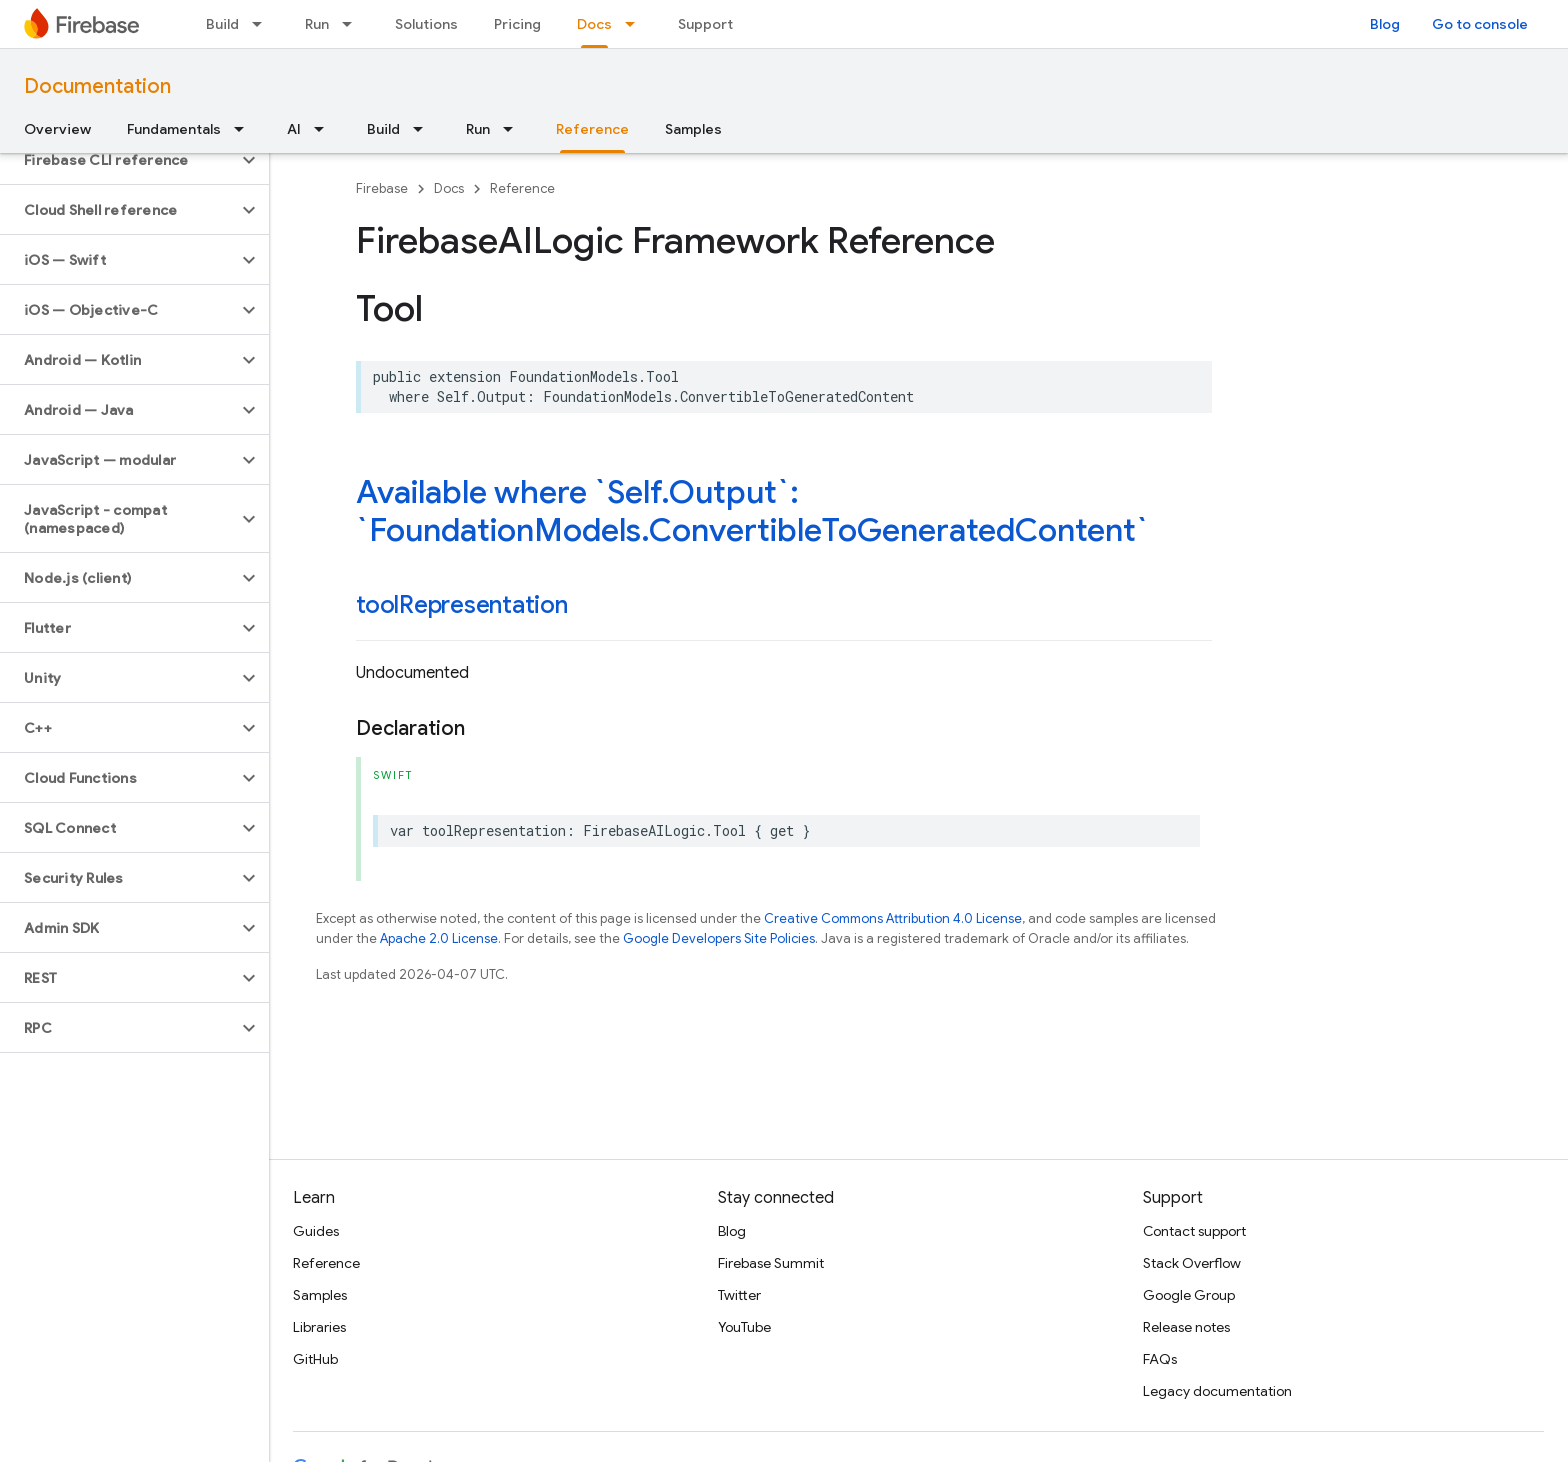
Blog (1385, 24)
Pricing (517, 24)
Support (705, 24)
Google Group (1189, 1295)
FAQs (1160, 1359)
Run (317, 24)
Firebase (382, 188)
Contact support (1194, 1231)
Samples (693, 129)
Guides (316, 1231)
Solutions (426, 24)
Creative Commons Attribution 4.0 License (893, 918)
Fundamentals (174, 129)
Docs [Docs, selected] (594, 24)
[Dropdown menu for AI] (325, 129)
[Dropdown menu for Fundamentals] (245, 129)
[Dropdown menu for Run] (353, 24)
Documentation (97, 86)
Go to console (1480, 24)
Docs (449, 188)
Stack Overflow (1192, 1263)
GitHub (315, 1359)
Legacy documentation (1217, 1391)
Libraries (319, 1327)
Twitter (739, 1295)
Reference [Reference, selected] (592, 129)
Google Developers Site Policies (719, 938)
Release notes (1186, 1327)
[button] (118, 160)
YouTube (744, 1327)
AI (294, 129)
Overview (57, 129)
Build (222, 24)
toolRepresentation (462, 605)
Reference (522, 188)
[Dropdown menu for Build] (263, 24)
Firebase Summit (771, 1263)
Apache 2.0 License (439, 938)
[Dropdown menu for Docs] (636, 24)
